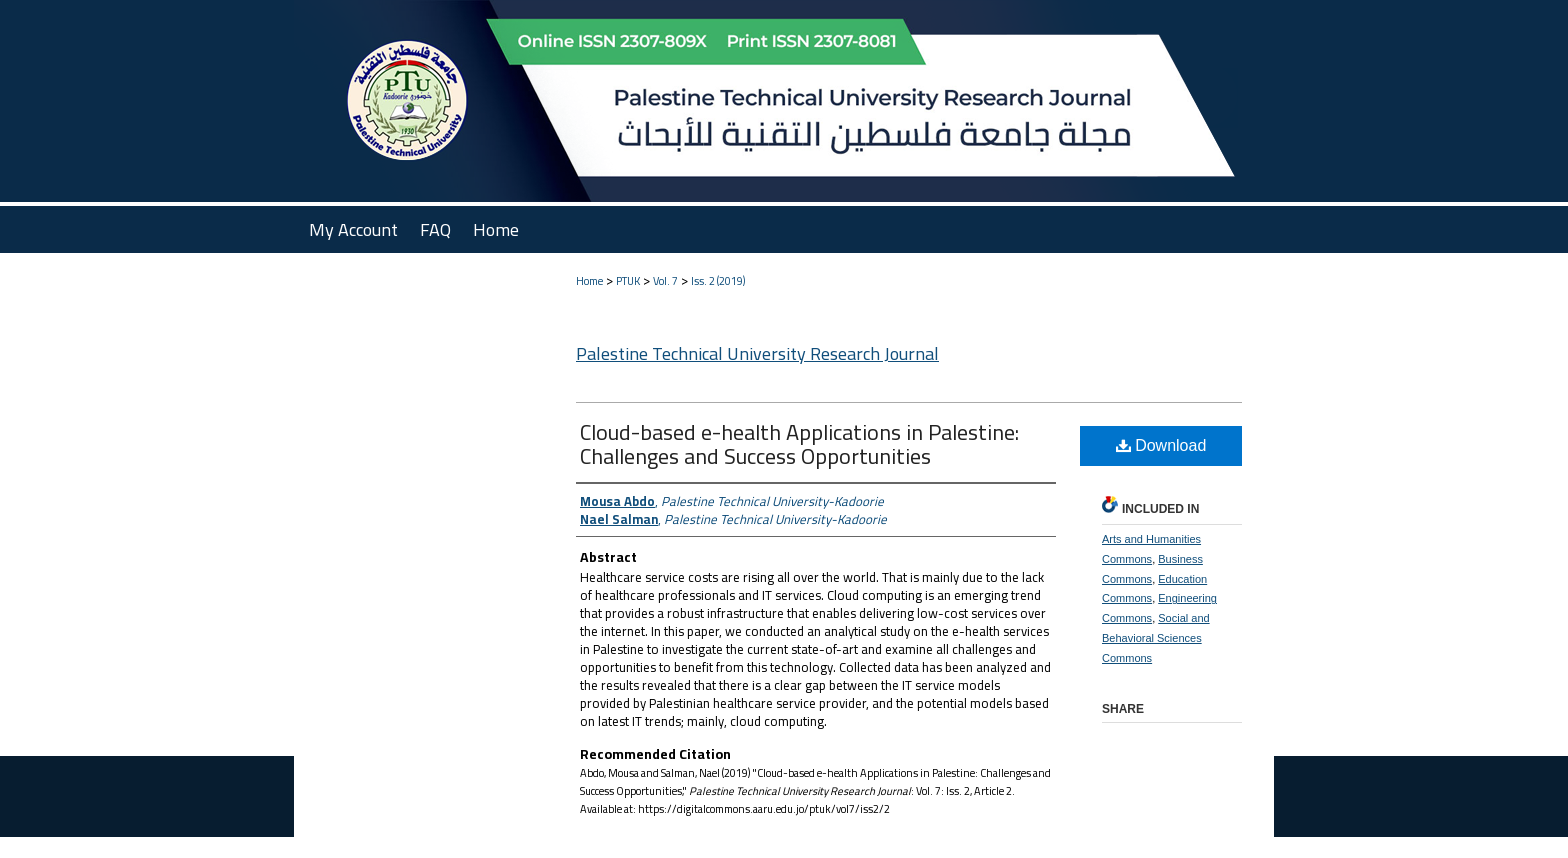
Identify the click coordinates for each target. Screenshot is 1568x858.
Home (589, 281)
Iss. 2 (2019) (718, 281)
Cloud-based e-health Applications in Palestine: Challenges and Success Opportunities (799, 444)
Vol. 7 (665, 281)
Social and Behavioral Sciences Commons (1156, 638)
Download (1161, 445)
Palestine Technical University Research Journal (757, 353)
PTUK (628, 281)
